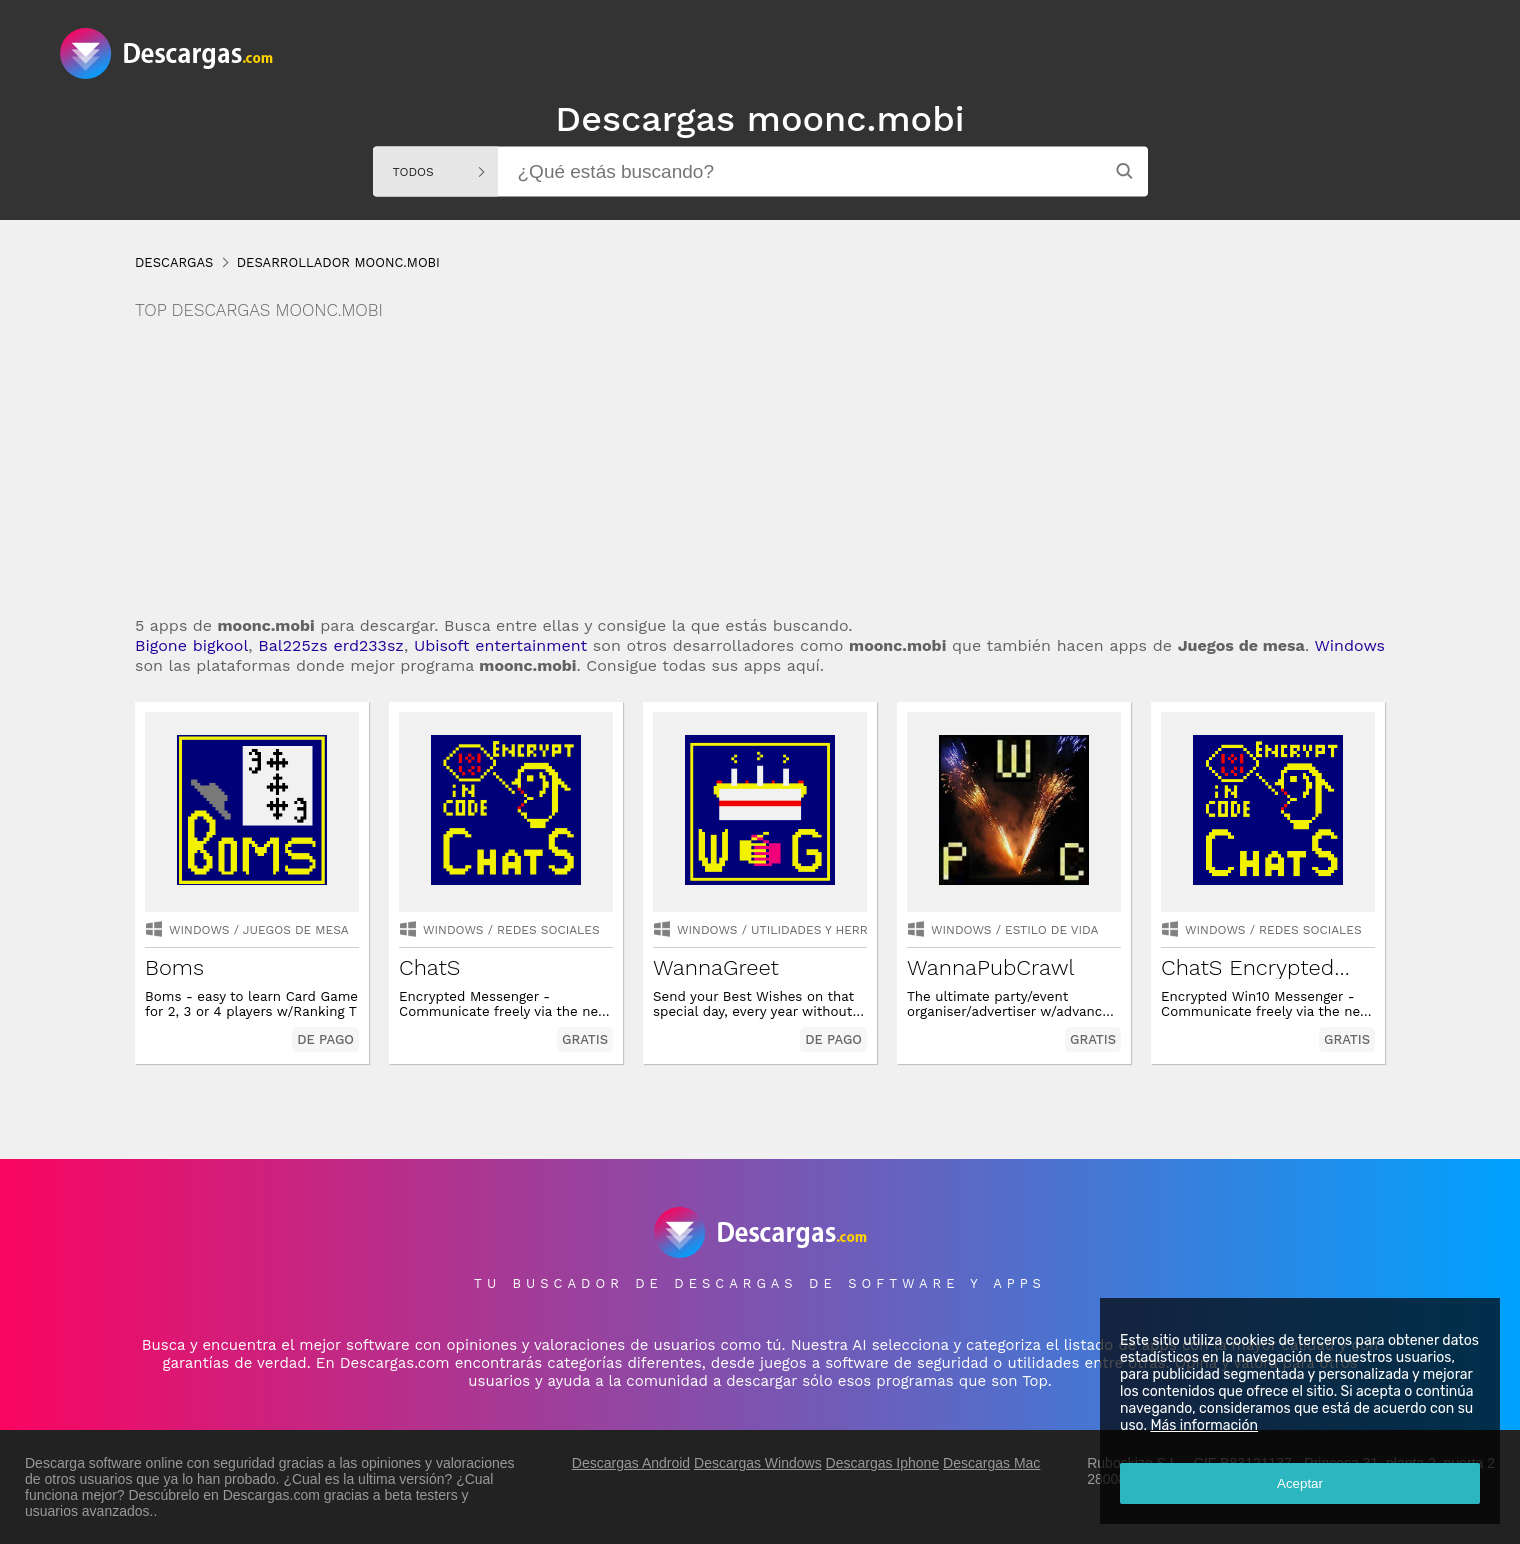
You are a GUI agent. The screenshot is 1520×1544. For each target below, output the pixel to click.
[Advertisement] (760, 470)
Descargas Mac (991, 1463)
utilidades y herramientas (839, 930)
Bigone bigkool (191, 645)
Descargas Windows (758, 1463)
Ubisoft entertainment (500, 645)
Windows (1349, 645)
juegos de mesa (296, 930)
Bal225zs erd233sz (331, 645)
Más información (1204, 1425)
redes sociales (548, 930)
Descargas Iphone (883, 1463)
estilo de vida (1051, 930)
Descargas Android (631, 1463)
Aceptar (1300, 1483)
